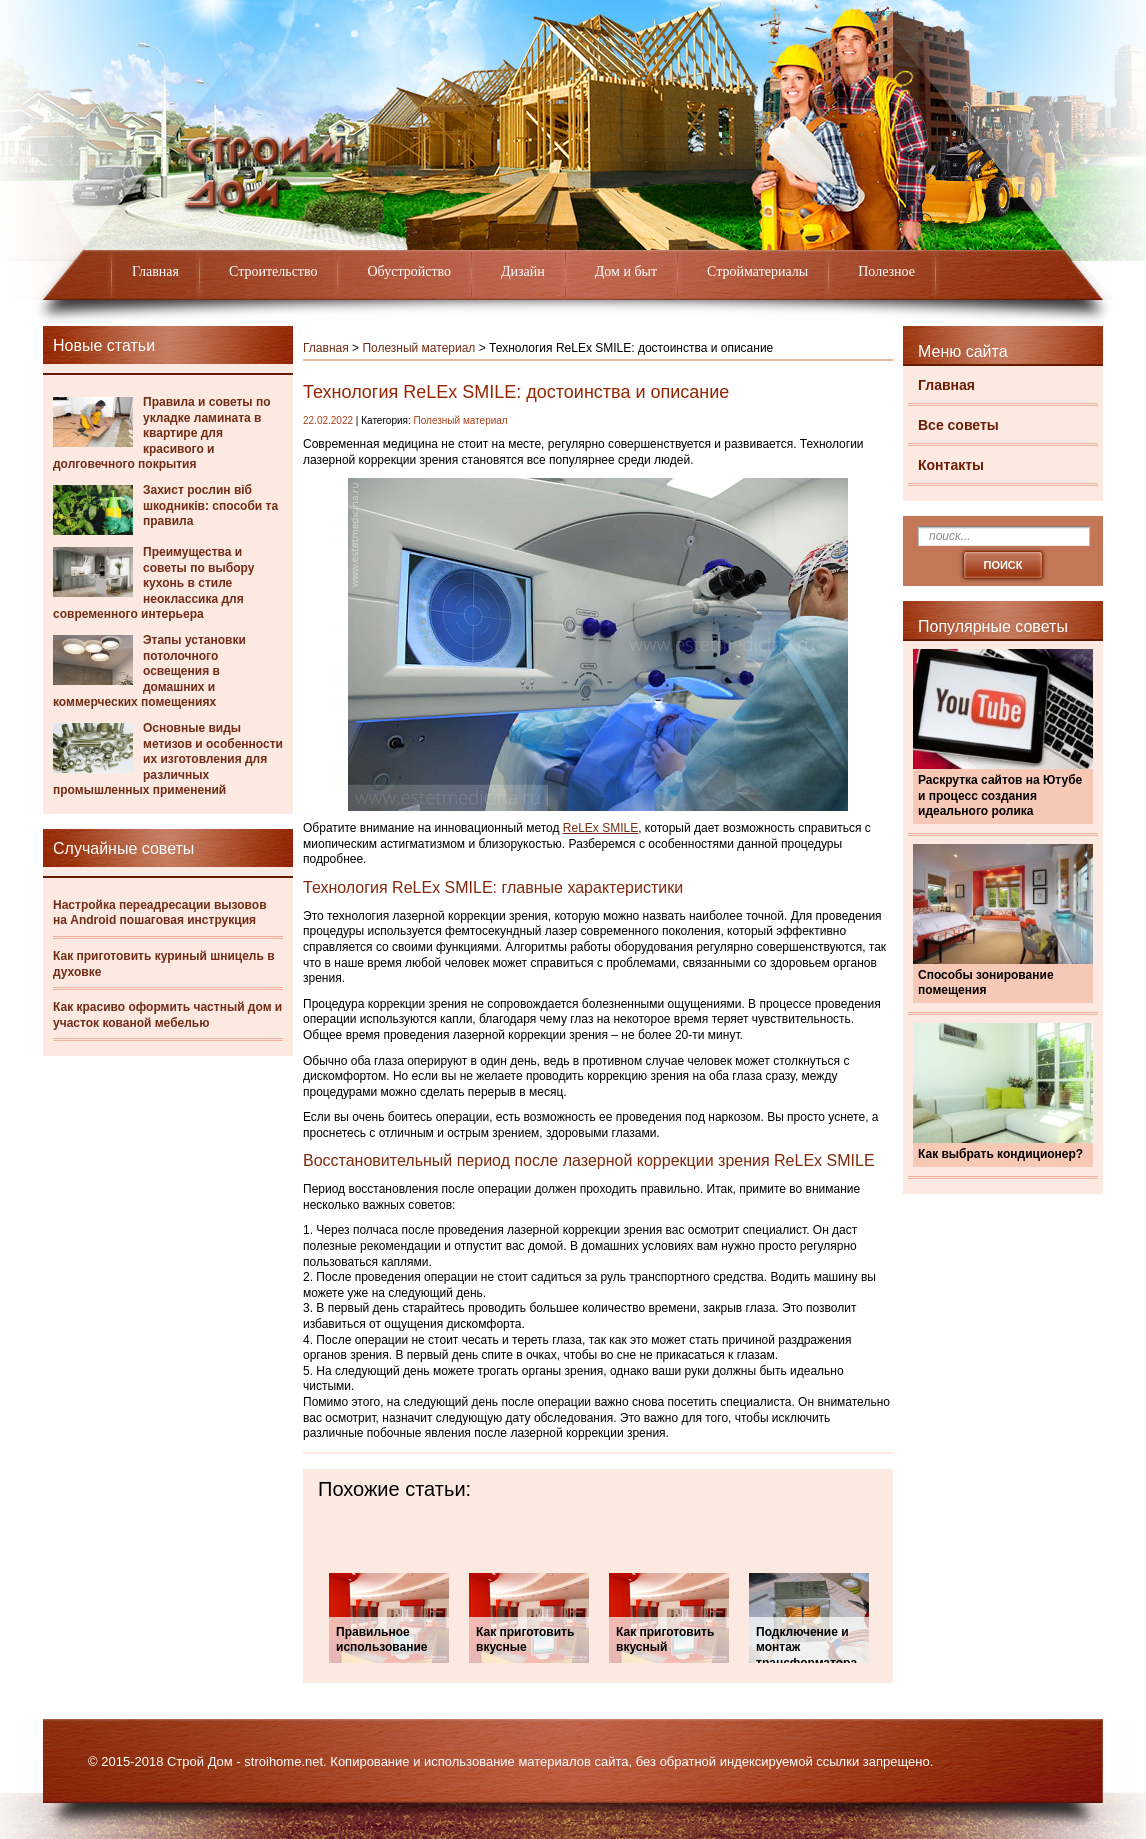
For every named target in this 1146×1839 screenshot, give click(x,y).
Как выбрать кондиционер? (1000, 1154)
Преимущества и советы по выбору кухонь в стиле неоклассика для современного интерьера (153, 583)
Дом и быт (626, 271)
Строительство (273, 271)
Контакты (951, 465)
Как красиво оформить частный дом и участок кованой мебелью (167, 1015)
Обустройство (409, 271)
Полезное (886, 271)
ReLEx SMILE (600, 828)
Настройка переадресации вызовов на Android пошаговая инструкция (160, 913)
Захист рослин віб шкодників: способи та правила (210, 505)
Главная (155, 271)
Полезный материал (418, 348)
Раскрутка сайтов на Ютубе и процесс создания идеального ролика (1000, 795)
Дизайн (523, 271)
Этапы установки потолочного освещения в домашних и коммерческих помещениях (149, 671)
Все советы (958, 425)
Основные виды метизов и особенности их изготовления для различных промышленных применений (168, 759)
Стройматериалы (757, 271)
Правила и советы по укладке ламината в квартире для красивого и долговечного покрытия (162, 433)
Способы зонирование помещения (986, 983)
